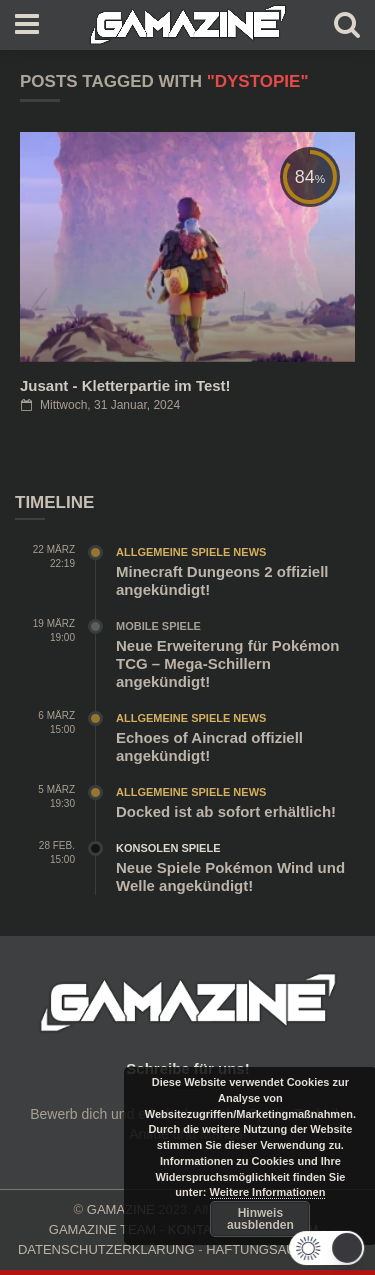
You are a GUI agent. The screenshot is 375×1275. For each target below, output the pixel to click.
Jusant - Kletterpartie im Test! (125, 385)
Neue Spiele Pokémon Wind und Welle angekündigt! (230, 876)
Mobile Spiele (158, 626)
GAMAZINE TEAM (102, 1229)
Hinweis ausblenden (260, 1219)
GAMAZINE (121, 1209)
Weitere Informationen (268, 1192)
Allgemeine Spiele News (191, 552)
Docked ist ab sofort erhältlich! (226, 811)
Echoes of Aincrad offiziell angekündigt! (209, 746)
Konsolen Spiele (168, 848)
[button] (327, 1248)
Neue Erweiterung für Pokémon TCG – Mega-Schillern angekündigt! (227, 663)
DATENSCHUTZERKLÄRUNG (106, 1249)
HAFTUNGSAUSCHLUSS (281, 1249)
